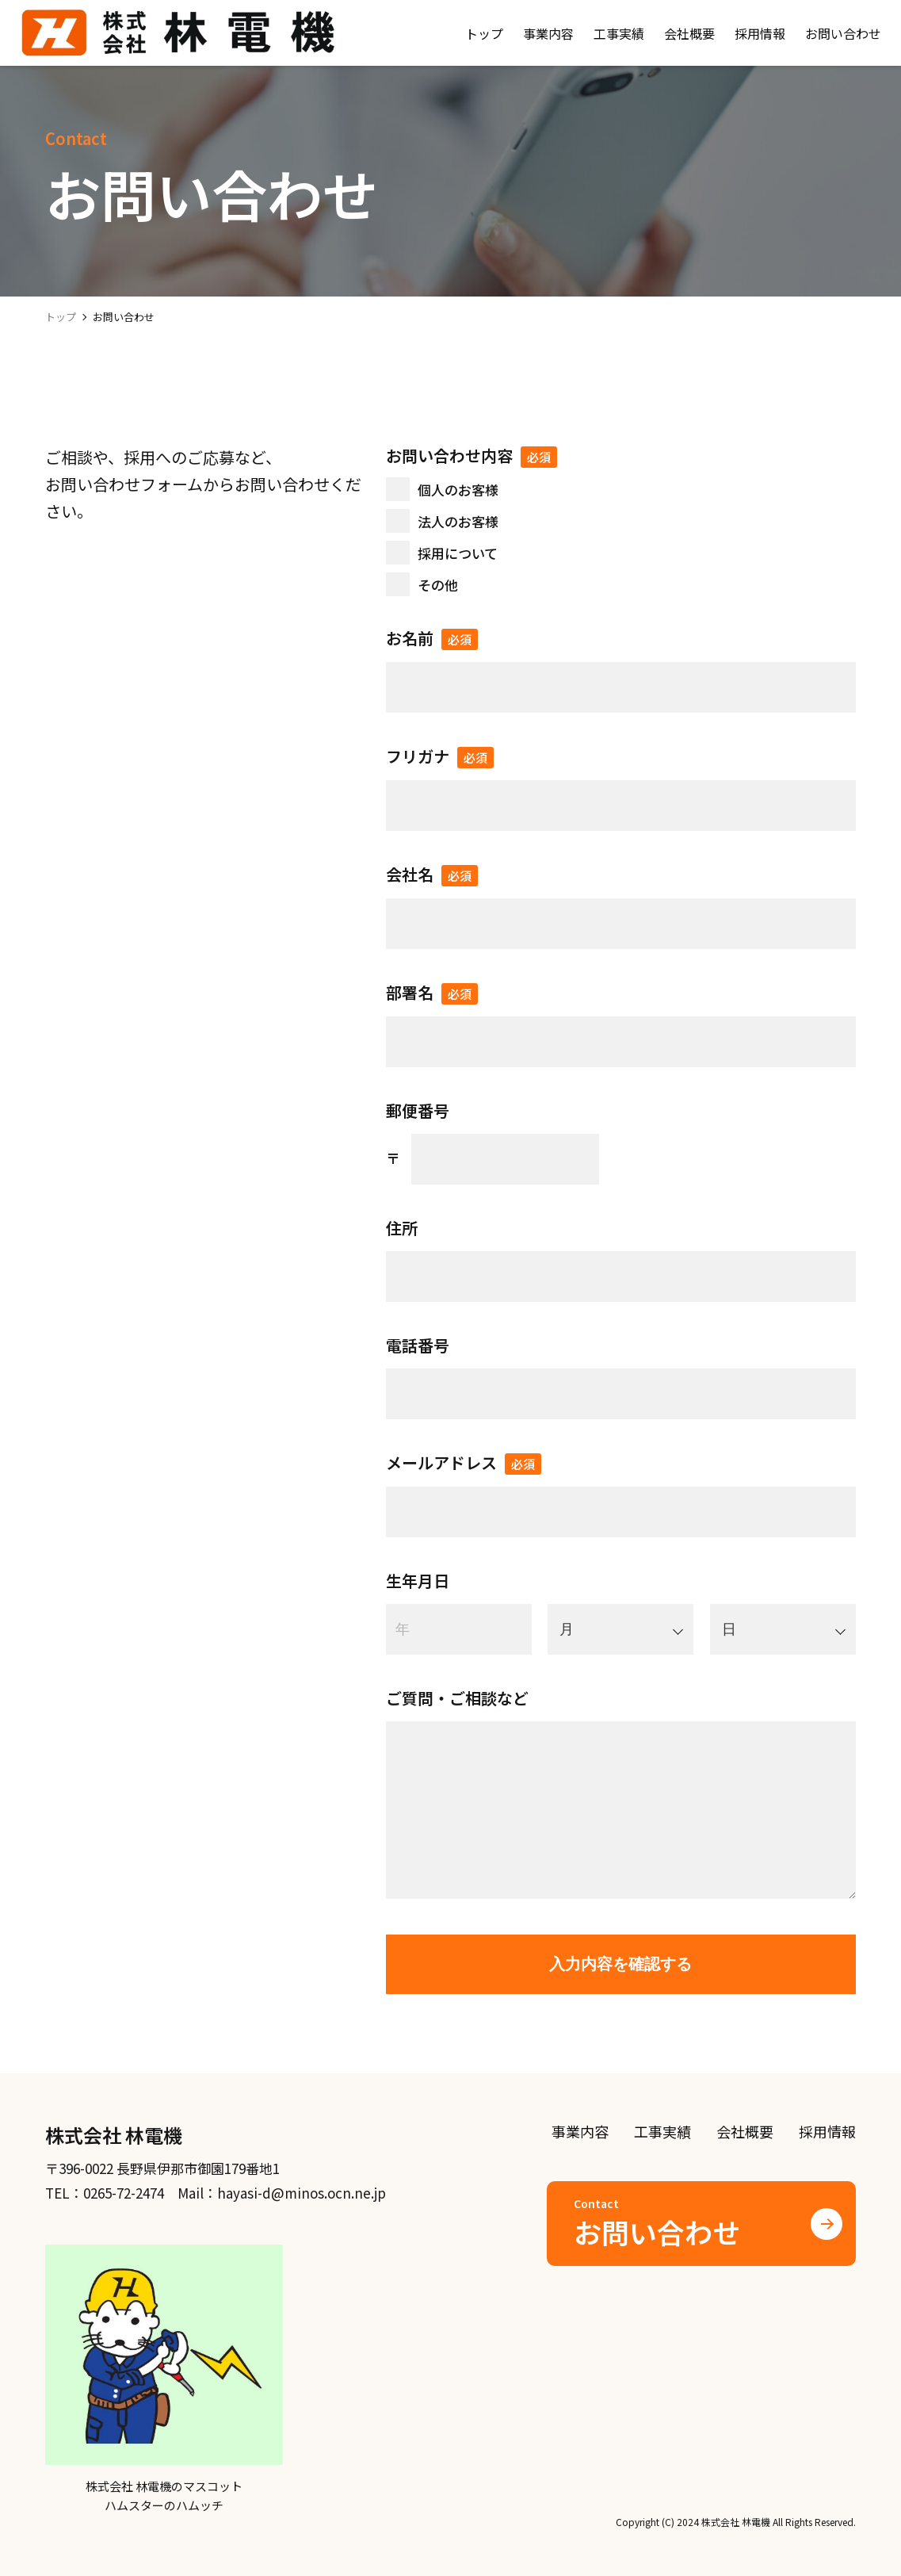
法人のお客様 (458, 521)
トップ (60, 316)
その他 (438, 585)
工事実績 (662, 2131)
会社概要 (744, 2131)
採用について (458, 553)
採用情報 (827, 2131)
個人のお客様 (458, 490)
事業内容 (580, 2131)
